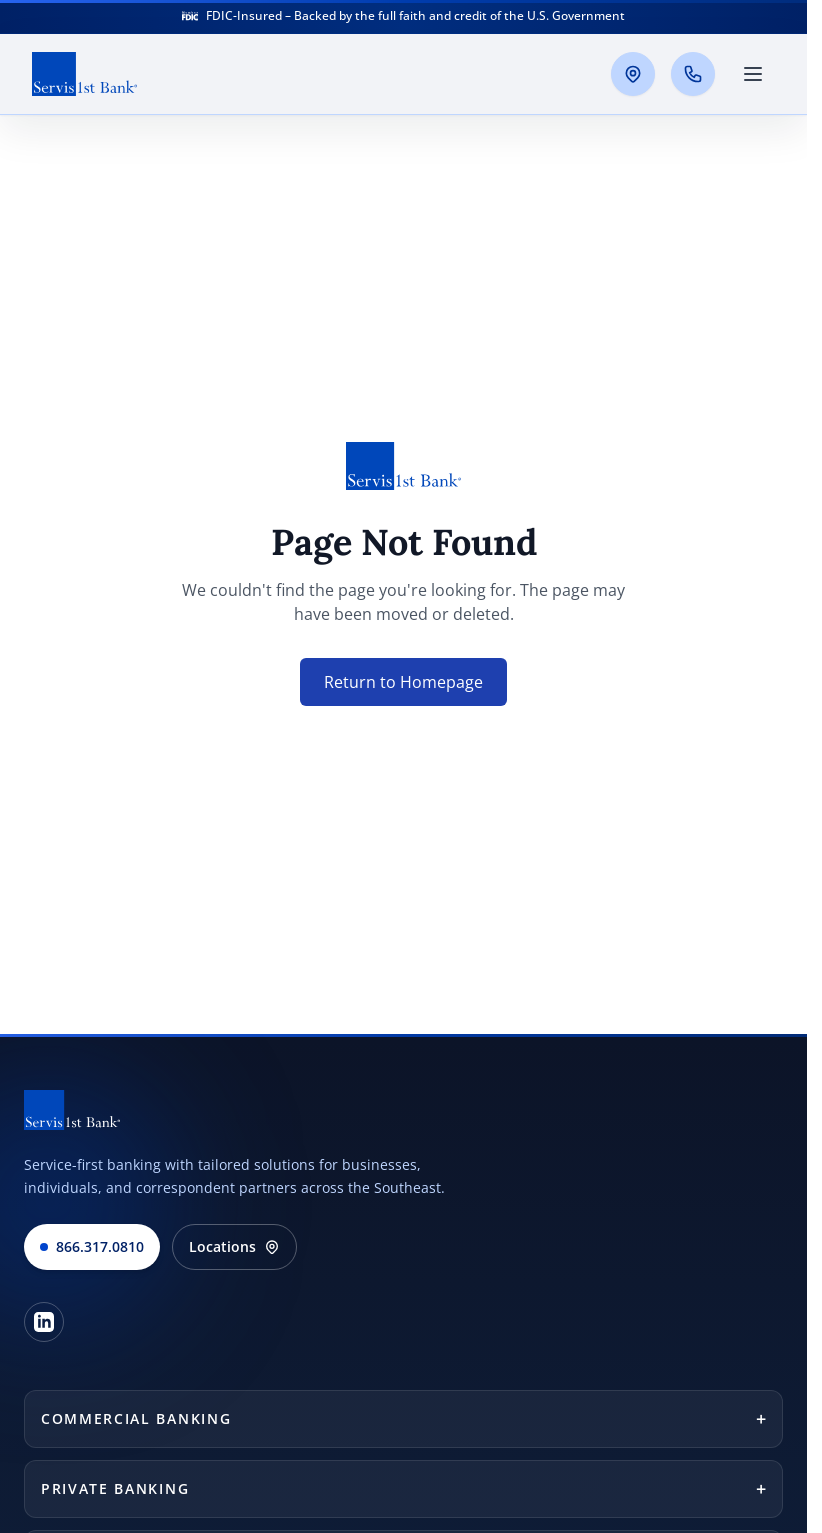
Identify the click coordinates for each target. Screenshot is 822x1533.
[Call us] (693, 74)
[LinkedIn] (44, 1322)
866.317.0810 (92, 1246)
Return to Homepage (403, 682)
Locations (234, 1246)
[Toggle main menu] (753, 74)
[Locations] (633, 74)
